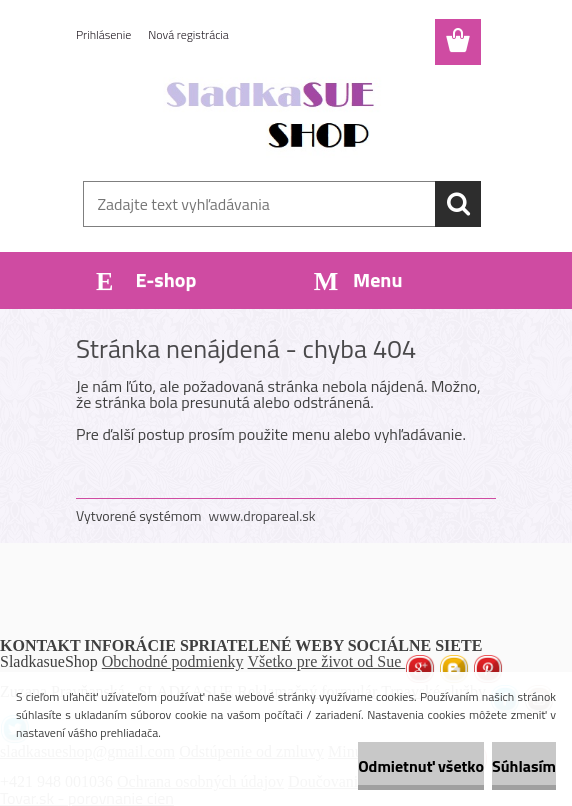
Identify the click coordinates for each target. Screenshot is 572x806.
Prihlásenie (103, 34)
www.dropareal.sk (262, 515)
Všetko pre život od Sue (327, 661)
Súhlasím (524, 766)
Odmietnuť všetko (421, 766)
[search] (458, 204)
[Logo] (273, 116)
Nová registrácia (188, 34)
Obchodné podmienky (173, 661)
